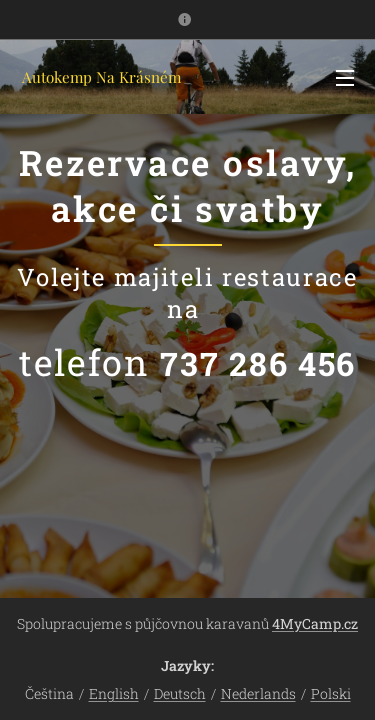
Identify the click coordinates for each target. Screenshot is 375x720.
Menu (345, 78)
